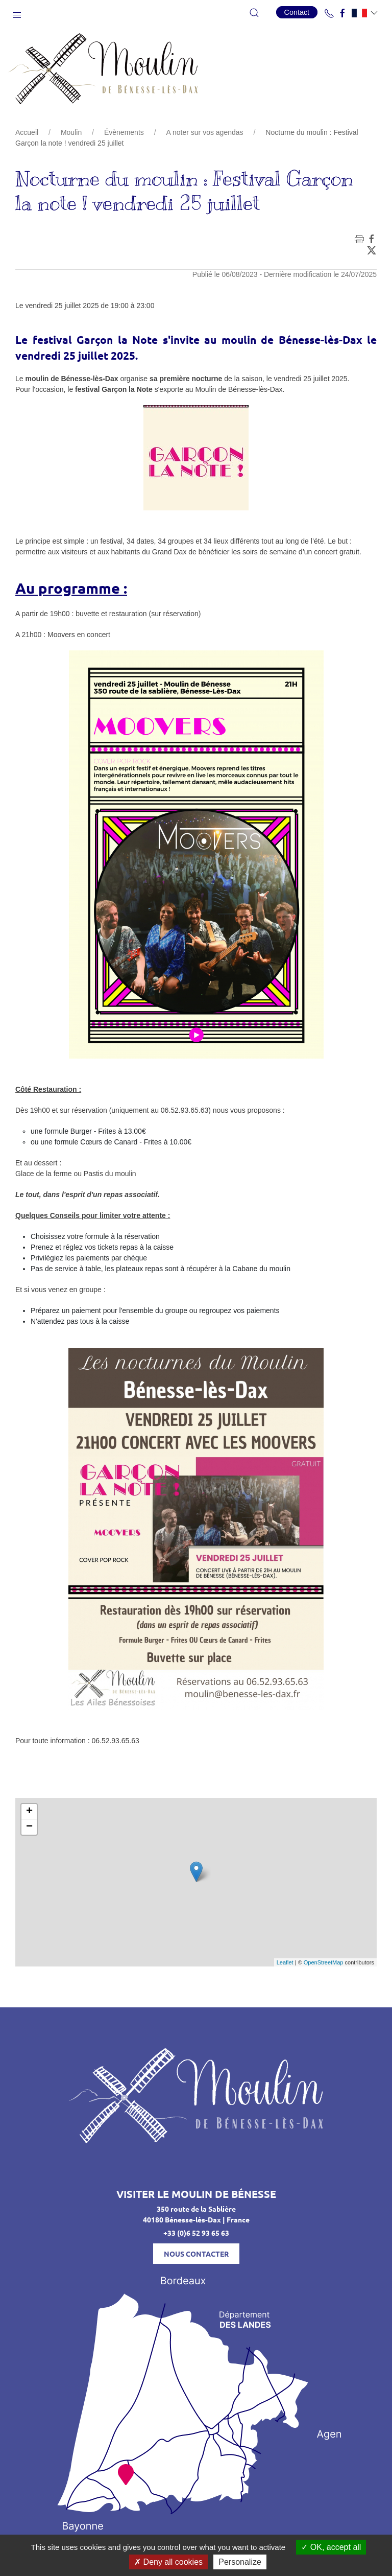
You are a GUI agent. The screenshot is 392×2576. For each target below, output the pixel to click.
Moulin (71, 132)
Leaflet (285, 1962)
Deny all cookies (168, 2562)
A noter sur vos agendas (204, 132)
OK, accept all (331, 2547)
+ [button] (29, 1811)
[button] (17, 12)
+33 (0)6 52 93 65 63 (196, 2232)
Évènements (124, 132)
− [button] (29, 1827)
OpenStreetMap (324, 1962)
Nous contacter (196, 2253)
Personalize (239, 2562)
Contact (297, 12)
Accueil (26, 132)
